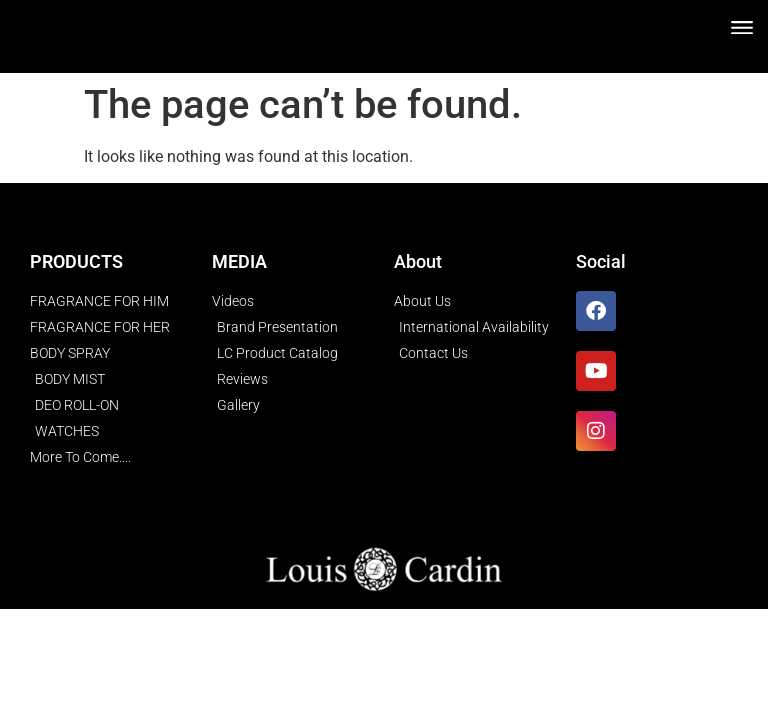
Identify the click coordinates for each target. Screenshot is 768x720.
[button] (741, 26)
